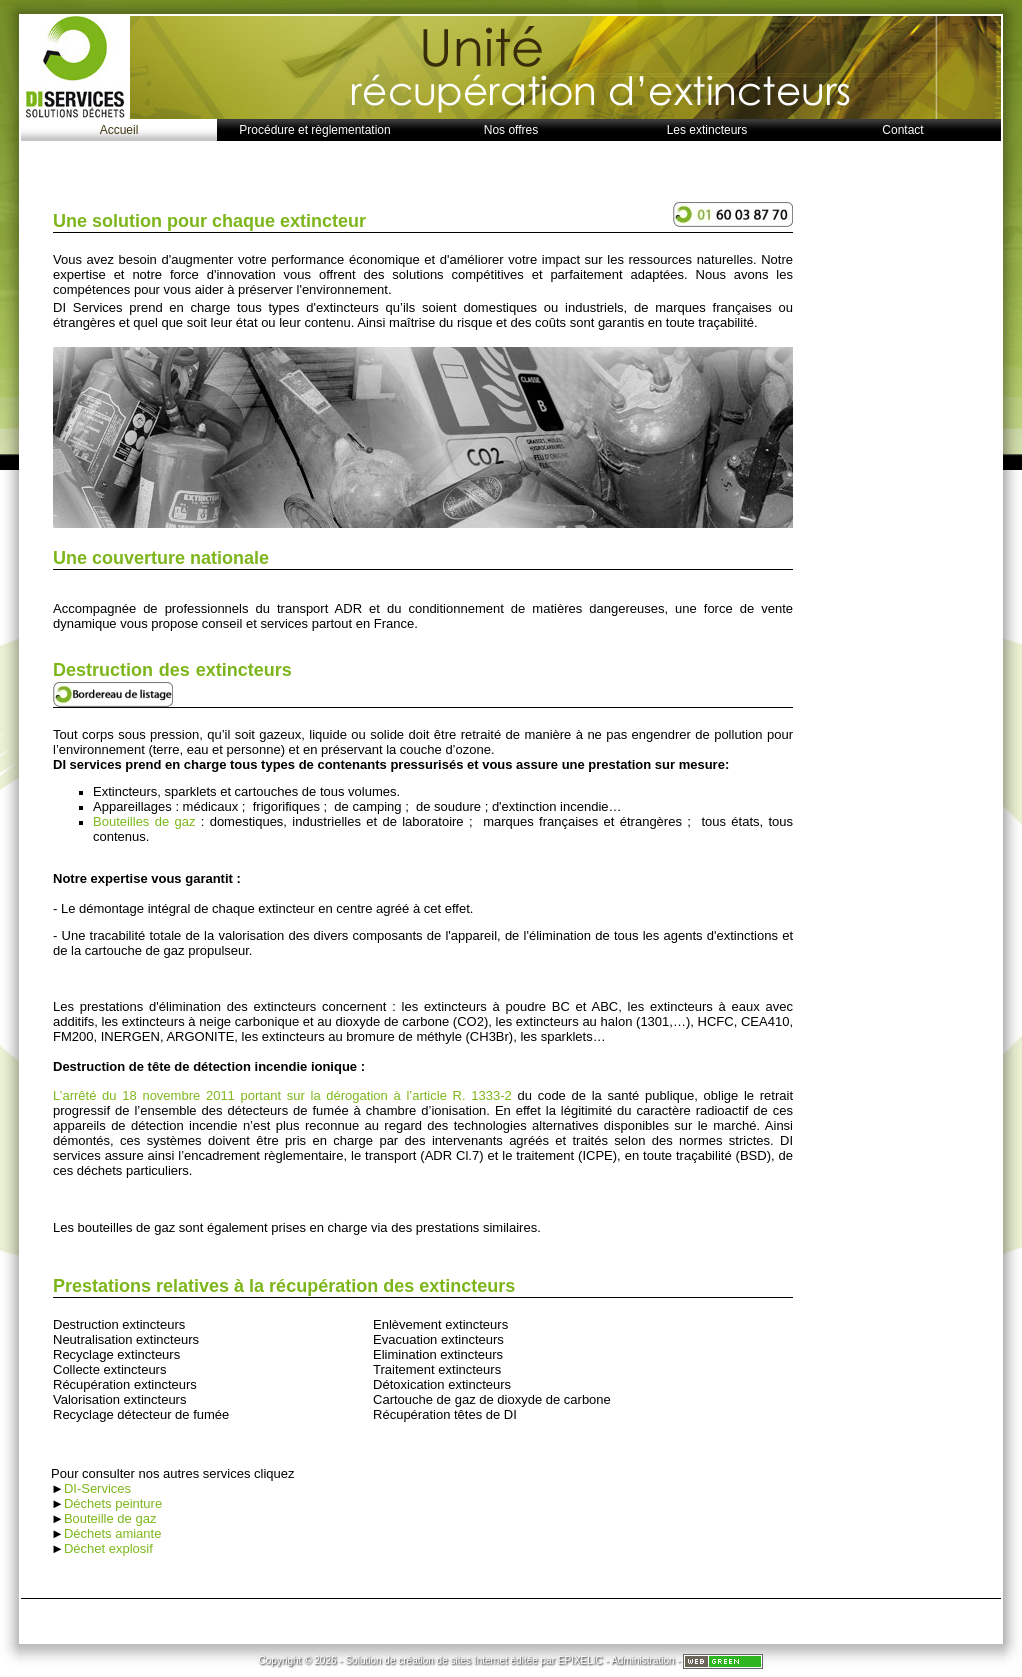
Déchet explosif (108, 1548)
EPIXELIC (580, 1660)
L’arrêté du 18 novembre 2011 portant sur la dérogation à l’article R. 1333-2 (285, 1095)
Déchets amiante (113, 1533)
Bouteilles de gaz (144, 821)
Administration (642, 1660)
